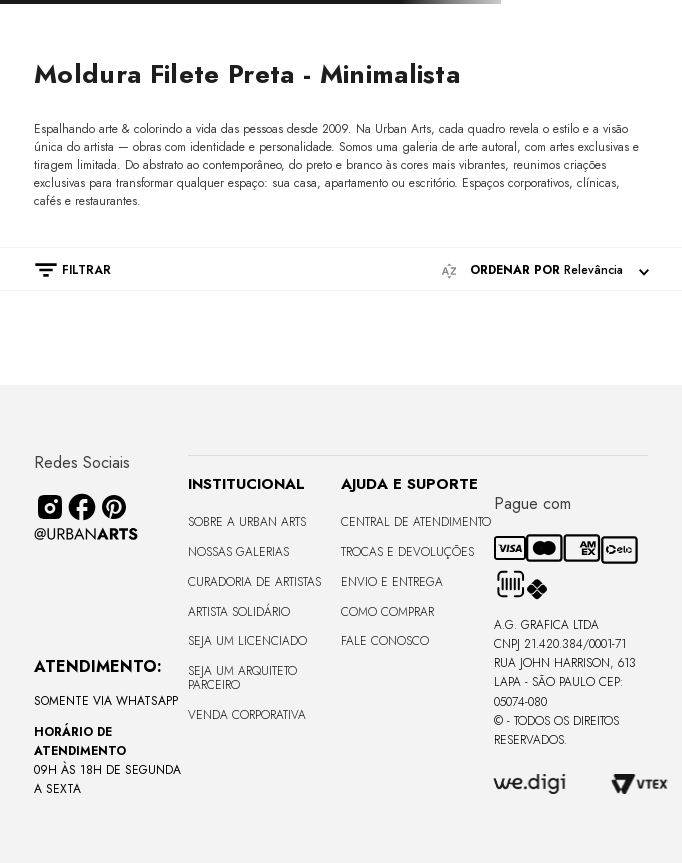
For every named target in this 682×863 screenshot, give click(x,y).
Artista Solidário (239, 612)
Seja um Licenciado (247, 641)
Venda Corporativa (247, 715)
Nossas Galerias (238, 552)
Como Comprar (387, 612)
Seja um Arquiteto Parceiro (242, 678)
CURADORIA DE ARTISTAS (254, 582)
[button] (63, 270)
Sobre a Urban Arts (247, 522)
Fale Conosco (385, 641)
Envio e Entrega (392, 582)
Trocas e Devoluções (407, 552)
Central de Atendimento (416, 522)
